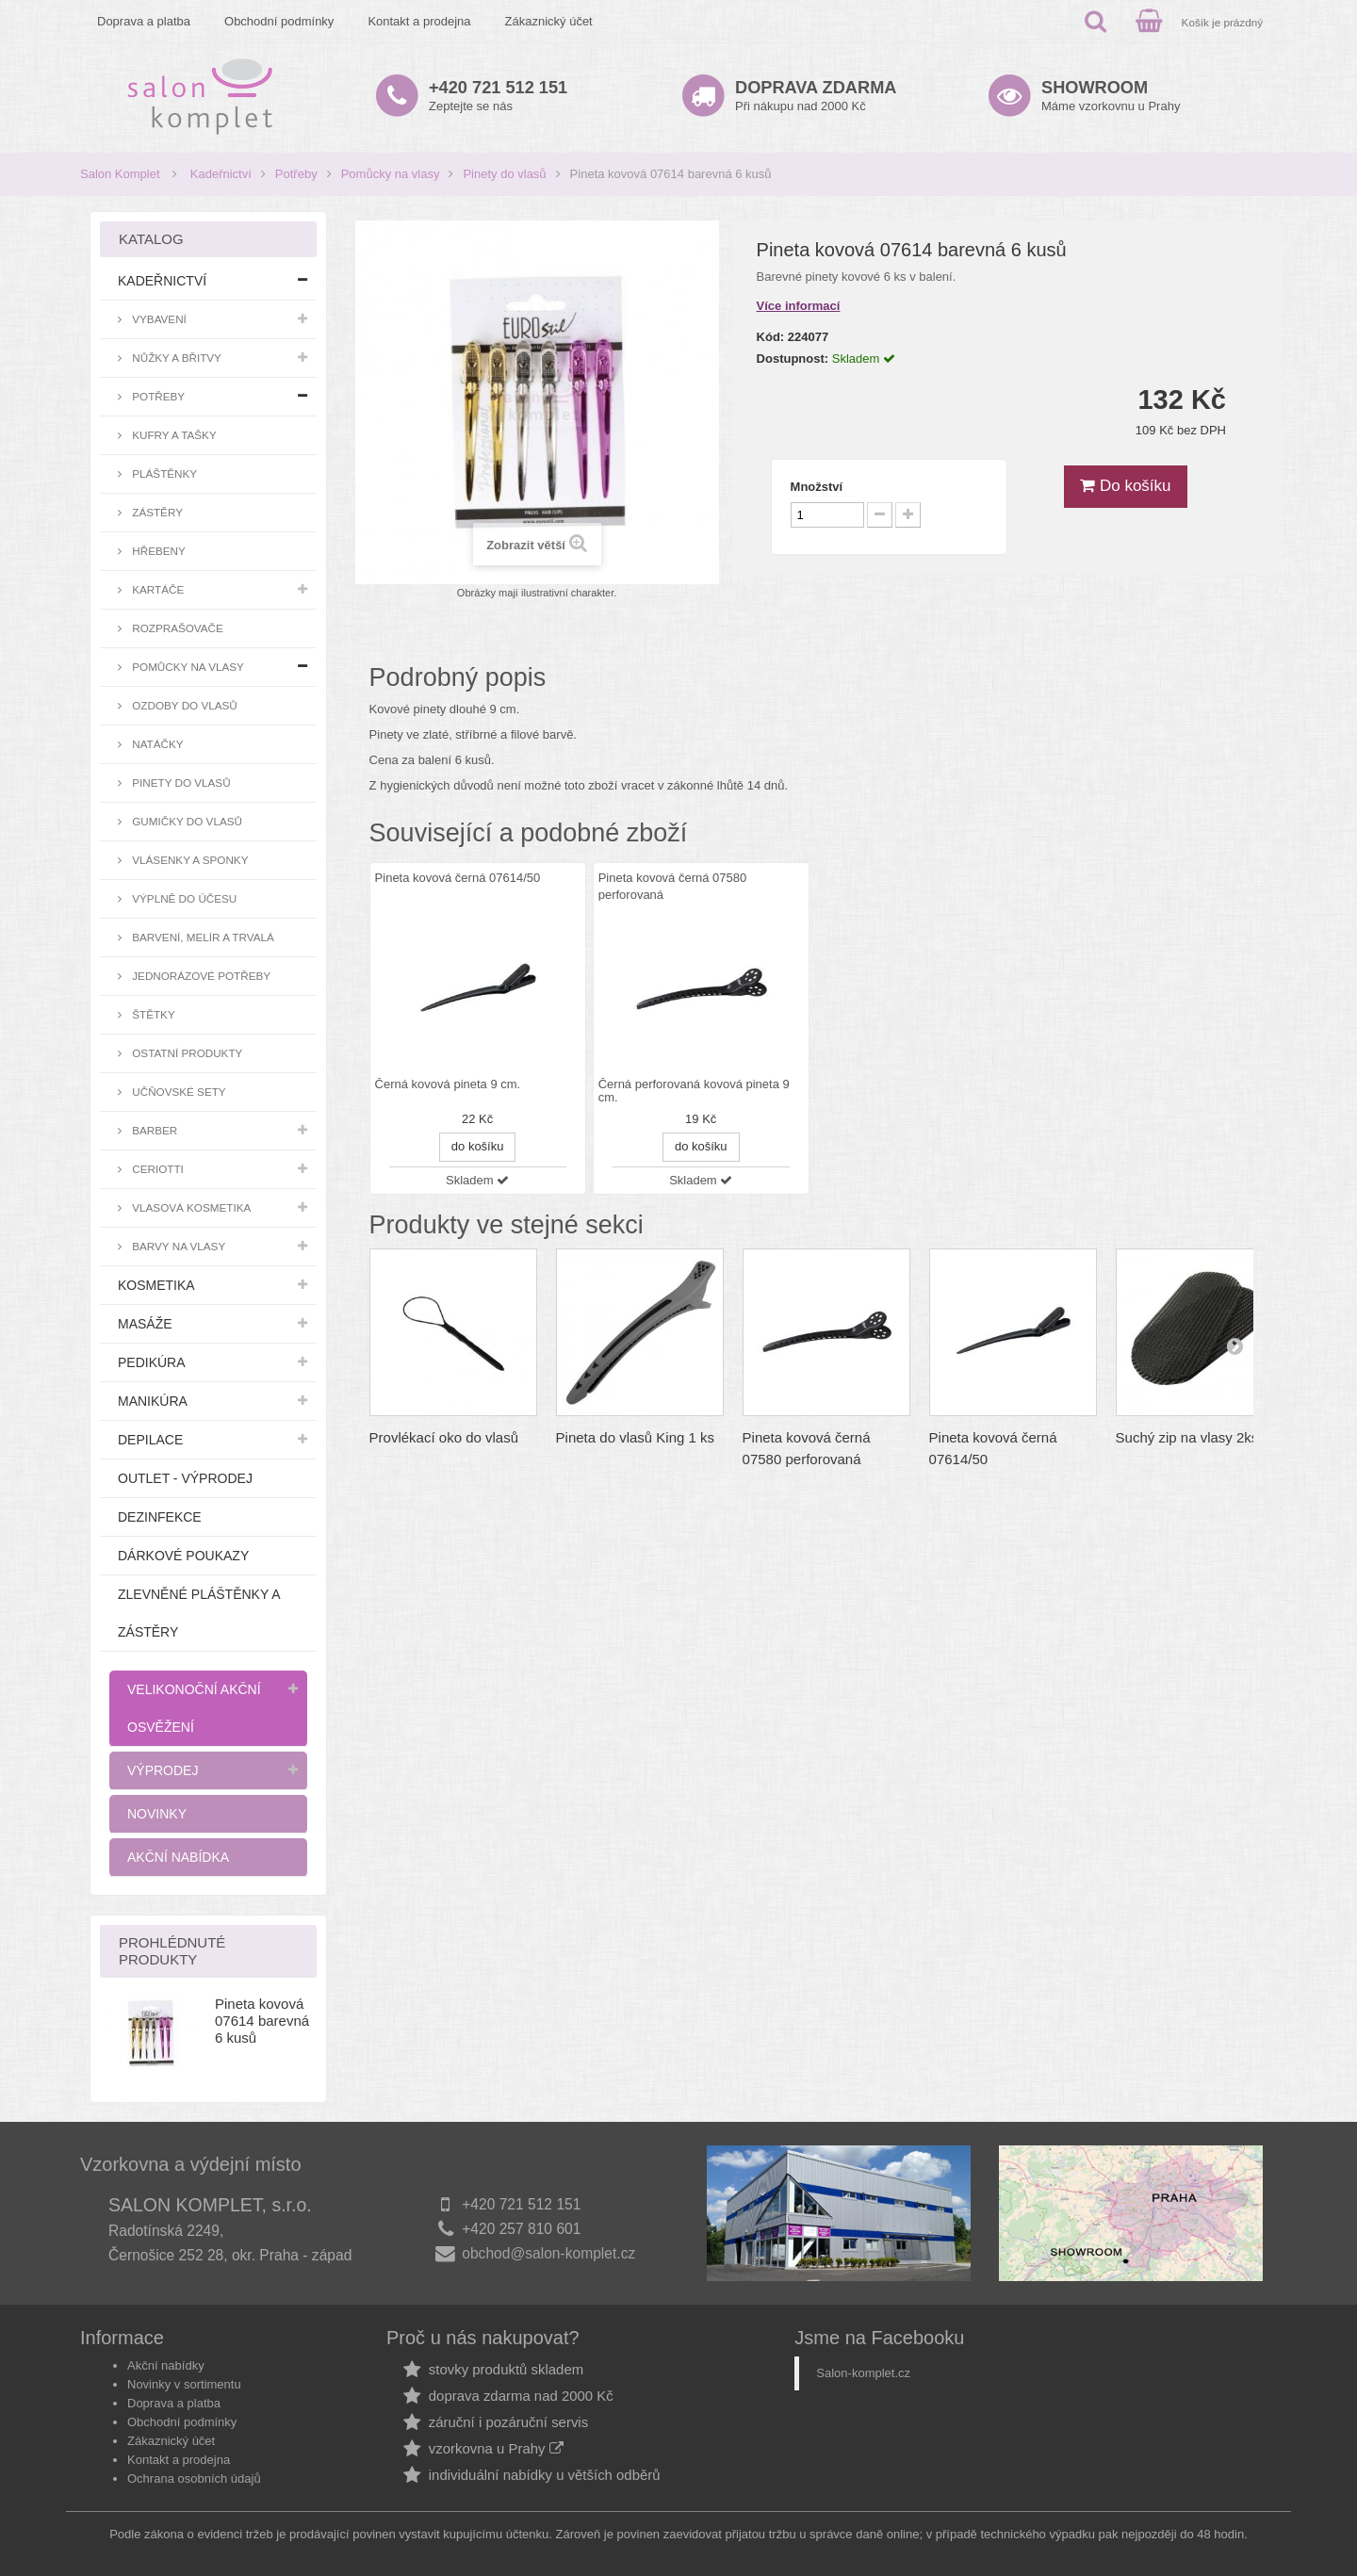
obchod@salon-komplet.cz (548, 2253)
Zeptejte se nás (498, 95)
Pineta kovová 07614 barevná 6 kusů (262, 2021)
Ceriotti (156, 1169)
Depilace (150, 1439)
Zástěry (156, 512)
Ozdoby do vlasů (183, 705)
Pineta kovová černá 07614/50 (458, 878)
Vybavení (158, 319)
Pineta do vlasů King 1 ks (635, 1437)
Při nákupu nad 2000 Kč (815, 95)
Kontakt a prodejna (419, 21)
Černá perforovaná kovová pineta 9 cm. (694, 1091)
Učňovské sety (177, 1091)
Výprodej (162, 1770)
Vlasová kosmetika (190, 1207)
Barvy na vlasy (177, 1246)
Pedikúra (152, 1362)
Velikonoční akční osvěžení (194, 1708)
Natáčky (156, 744)
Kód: (771, 337)
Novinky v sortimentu (184, 2384)
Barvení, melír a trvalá (201, 937)
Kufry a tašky (173, 435)
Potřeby (296, 174)
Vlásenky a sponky (188, 860)
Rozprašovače (176, 628)
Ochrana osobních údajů (194, 2478)
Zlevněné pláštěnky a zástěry (199, 1613)
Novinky (157, 1813)
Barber (153, 1130)
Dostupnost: (793, 358)
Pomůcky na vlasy (390, 174)
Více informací (799, 306)
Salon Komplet (120, 174)
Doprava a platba (143, 21)
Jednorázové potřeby (199, 976)
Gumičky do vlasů (185, 821)
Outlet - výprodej (185, 1478)
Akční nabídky (165, 2365)
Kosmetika (156, 1285)
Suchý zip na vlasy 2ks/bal (1199, 1437)
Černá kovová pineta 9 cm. (448, 1084)
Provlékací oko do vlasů (443, 1437)
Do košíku (1125, 486)
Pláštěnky (163, 473)
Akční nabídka (178, 1857)
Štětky (152, 1014)
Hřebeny (157, 551)
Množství (817, 487)
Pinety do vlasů (504, 174)
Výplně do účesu (183, 898)
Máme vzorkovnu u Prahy (1110, 95)
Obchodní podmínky (279, 21)
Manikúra (153, 1401)
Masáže (145, 1323)
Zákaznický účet (549, 21)
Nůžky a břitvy (175, 357)
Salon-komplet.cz (863, 2373)
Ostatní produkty (185, 1053)
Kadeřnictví (221, 174)
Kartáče (156, 589)
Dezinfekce (160, 1516)
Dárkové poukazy (183, 1555)
